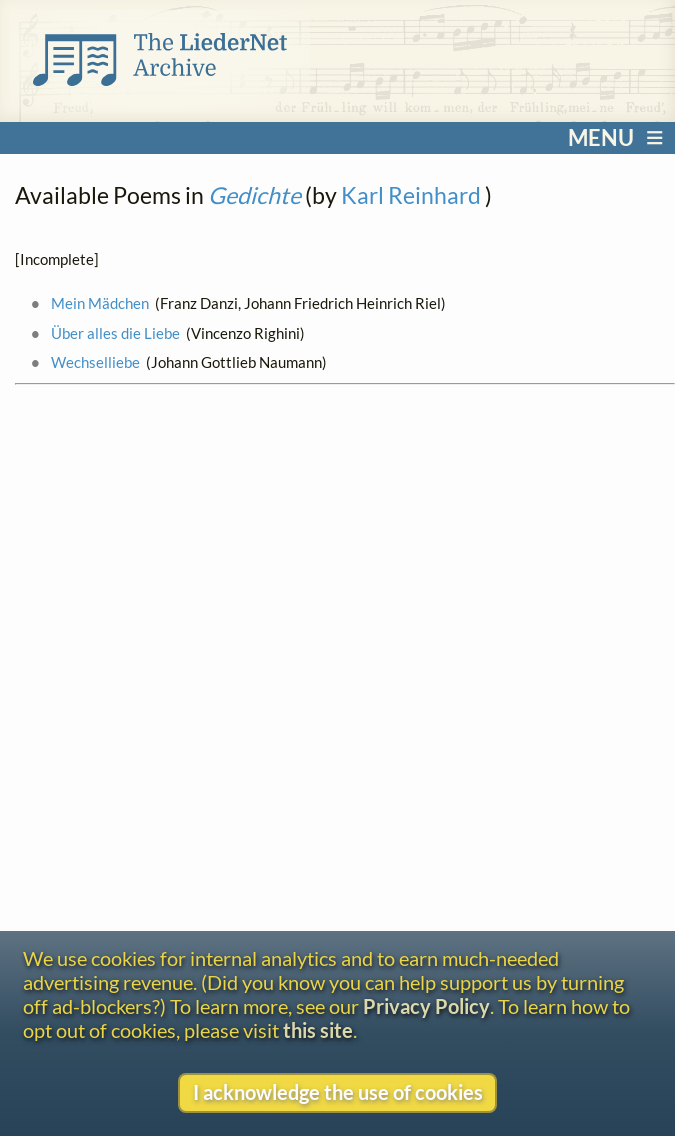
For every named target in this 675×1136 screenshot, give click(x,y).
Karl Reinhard (411, 195)
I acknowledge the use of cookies (338, 1092)
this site (318, 1030)
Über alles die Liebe (115, 333)
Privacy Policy (426, 1006)
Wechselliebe (95, 362)
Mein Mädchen (100, 303)
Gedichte (254, 195)
